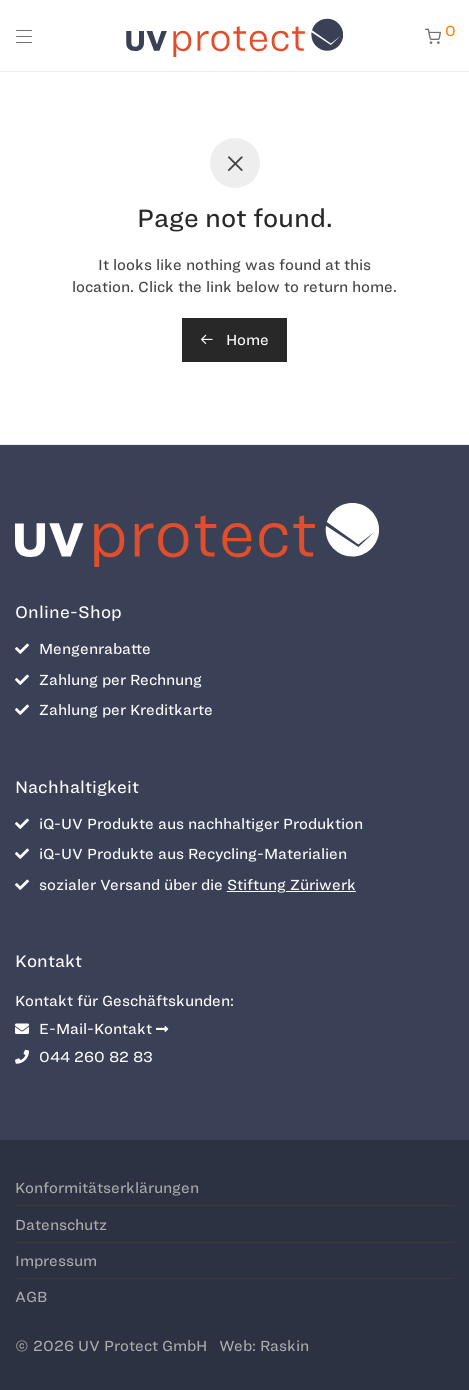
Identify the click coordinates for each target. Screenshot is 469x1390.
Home (234, 340)
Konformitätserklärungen (107, 1188)
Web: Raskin (264, 1346)
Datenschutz (61, 1225)
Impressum (56, 1261)
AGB (31, 1297)
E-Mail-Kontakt (91, 1029)
